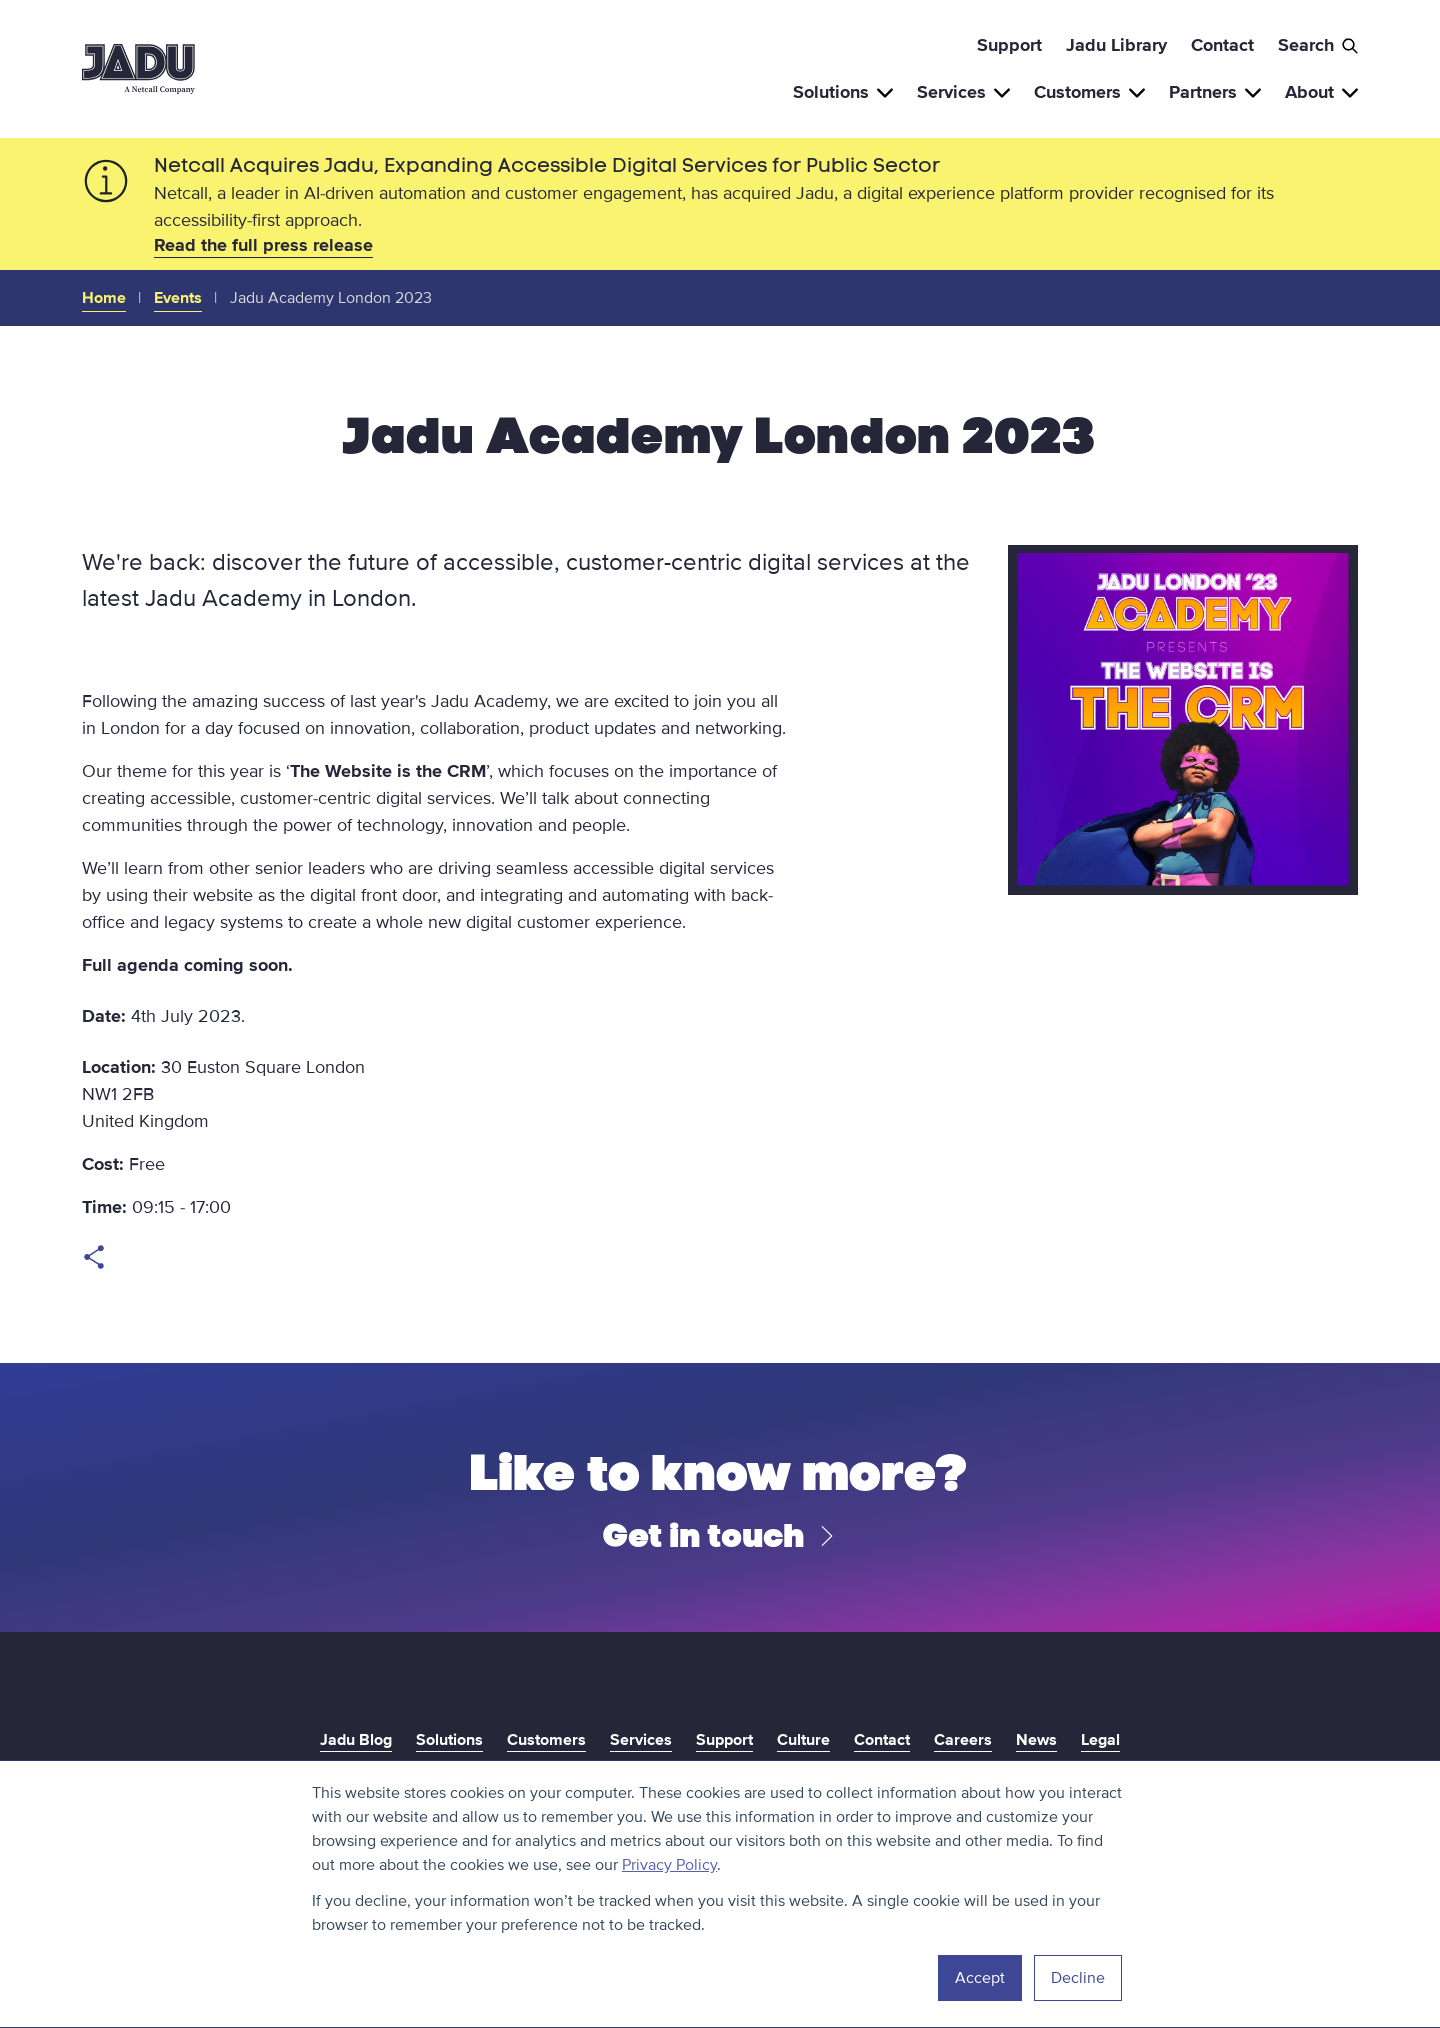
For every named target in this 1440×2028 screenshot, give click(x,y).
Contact (1222, 45)
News (1036, 1740)
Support (1009, 45)
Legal (1100, 1740)
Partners (1215, 92)
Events (178, 298)
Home (104, 298)
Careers (963, 1740)
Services (963, 92)
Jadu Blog (356, 1740)
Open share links (94, 1257)
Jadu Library (1116, 45)
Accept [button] (980, 1978)
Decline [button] (1078, 1978)
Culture (803, 1740)
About (1321, 92)
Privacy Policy (669, 1865)
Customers (1089, 92)
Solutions (843, 92)
